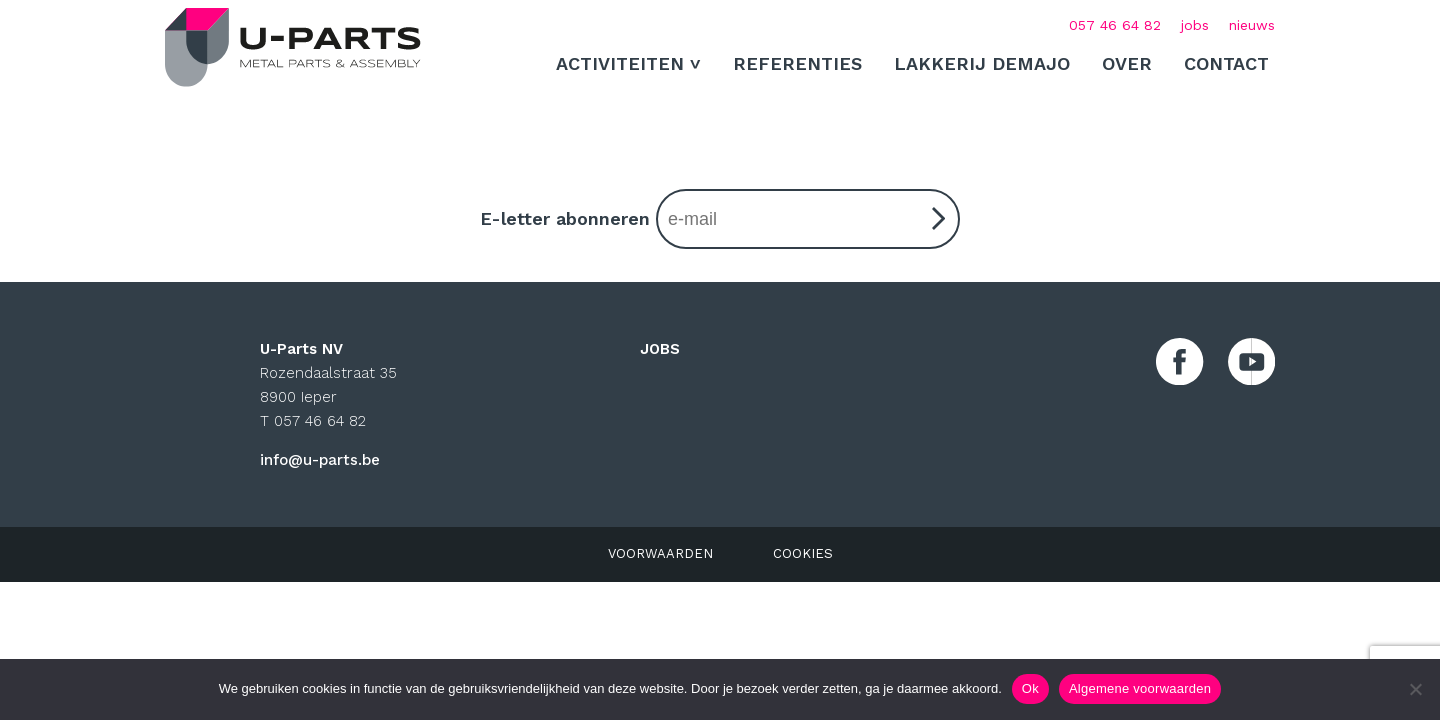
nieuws (1252, 25)
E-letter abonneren (720, 218)
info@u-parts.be (320, 460)
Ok (1030, 688)
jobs (1195, 25)
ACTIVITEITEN (620, 63)
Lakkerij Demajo (982, 63)
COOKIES (803, 554)
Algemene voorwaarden (1140, 688)
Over (1127, 63)
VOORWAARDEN (660, 554)
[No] (1415, 689)
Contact (1226, 63)
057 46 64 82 (1115, 25)
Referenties (797, 63)
